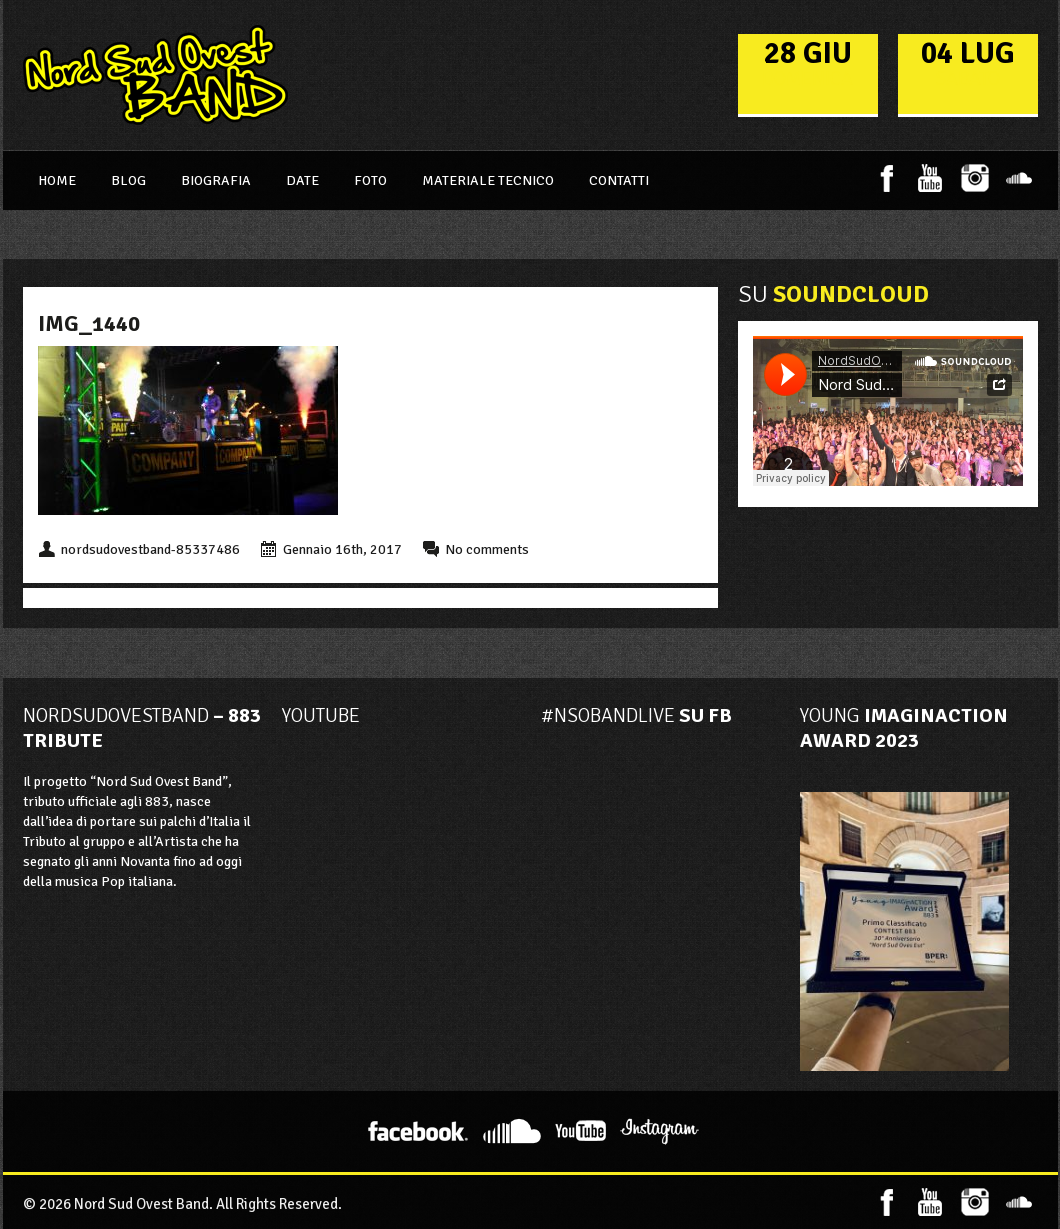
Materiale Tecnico (488, 180)
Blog (128, 180)
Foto (370, 180)
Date (302, 180)
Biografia (216, 180)
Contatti (619, 180)
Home (57, 180)
